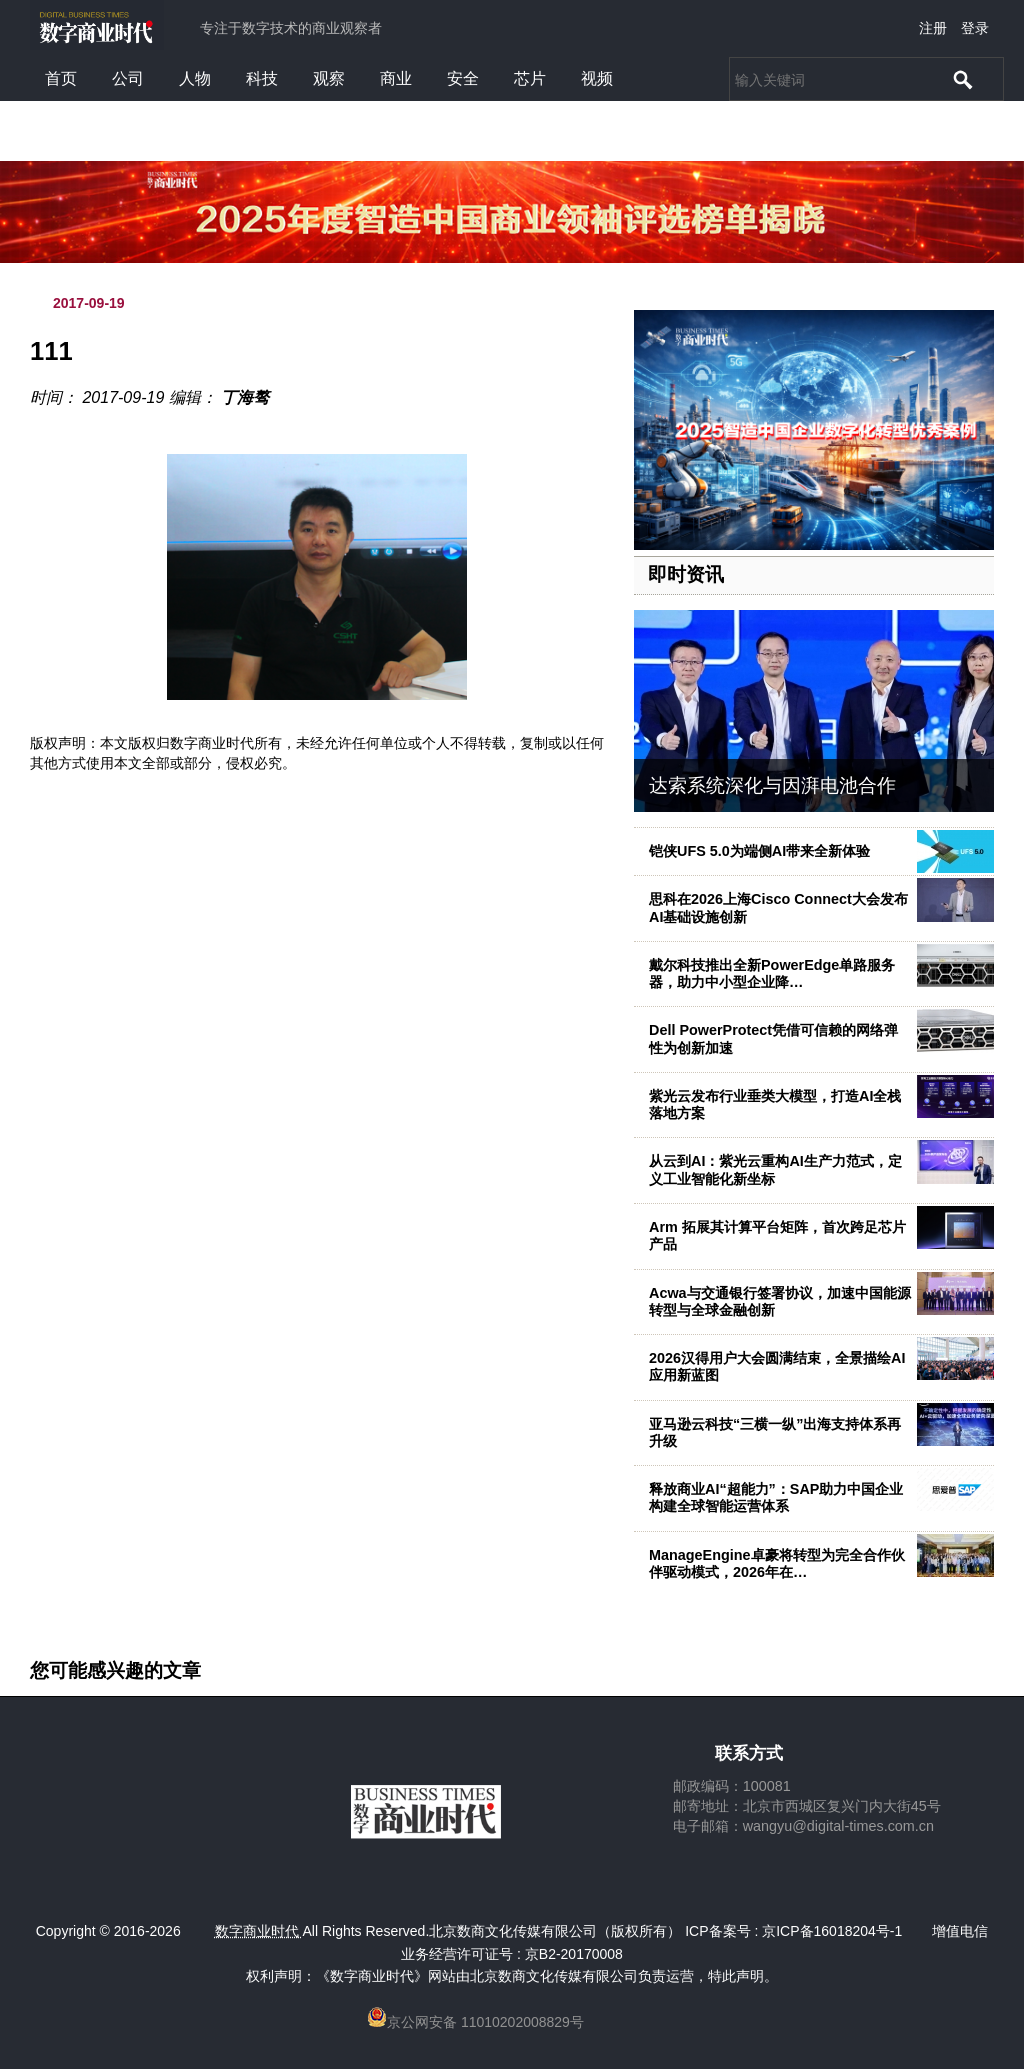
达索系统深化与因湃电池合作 (772, 785)
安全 (463, 78)
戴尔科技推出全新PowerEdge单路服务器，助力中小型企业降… (772, 973)
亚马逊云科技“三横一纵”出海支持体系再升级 (775, 1432)
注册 (933, 28)
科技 (262, 78)
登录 (975, 28)
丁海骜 (245, 397)
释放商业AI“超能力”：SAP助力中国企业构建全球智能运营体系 (776, 1497)
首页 (61, 78)
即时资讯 (686, 574)
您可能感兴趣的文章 (115, 1671)
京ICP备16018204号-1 (832, 1931)
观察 (329, 78)
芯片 (530, 78)
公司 (128, 78)
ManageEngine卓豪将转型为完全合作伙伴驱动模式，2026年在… (777, 1563)
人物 (195, 78)
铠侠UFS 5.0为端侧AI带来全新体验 (759, 851)
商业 (396, 78)
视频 (597, 78)
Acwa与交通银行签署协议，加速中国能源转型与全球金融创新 (780, 1301)
